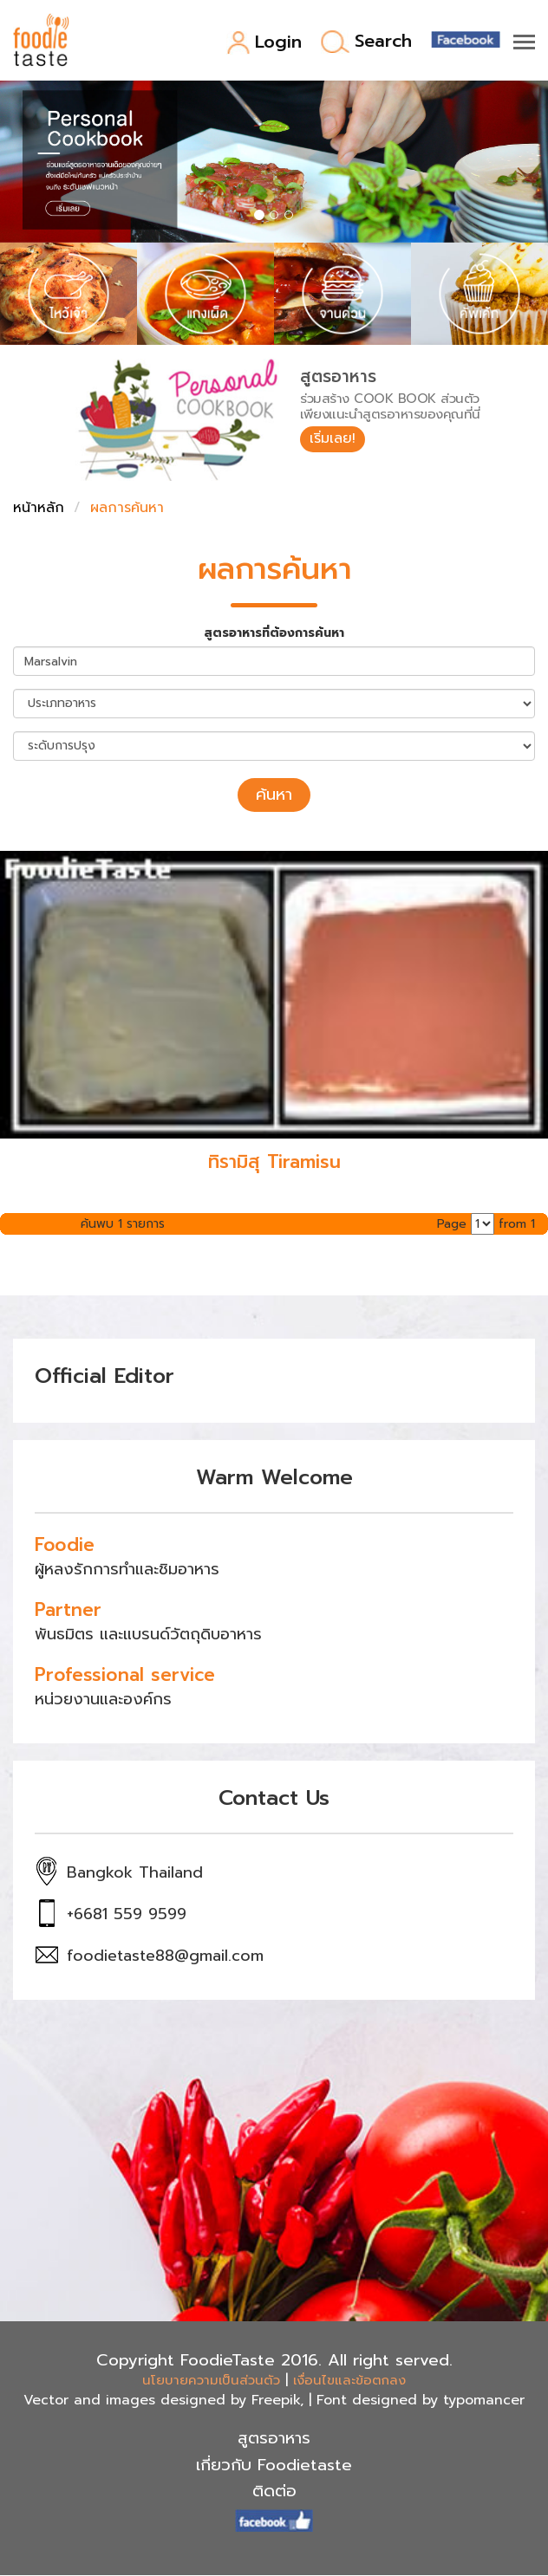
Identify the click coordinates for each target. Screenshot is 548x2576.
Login (264, 43)
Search (366, 42)
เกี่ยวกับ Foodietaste (274, 2465)
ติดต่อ (274, 2491)
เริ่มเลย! (333, 438)
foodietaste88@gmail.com (165, 1955)
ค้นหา (274, 794)
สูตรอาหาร (274, 2438)
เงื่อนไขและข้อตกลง (349, 2380)
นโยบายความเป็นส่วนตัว (211, 2380)
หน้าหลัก (38, 507)
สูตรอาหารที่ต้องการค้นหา (274, 633)
